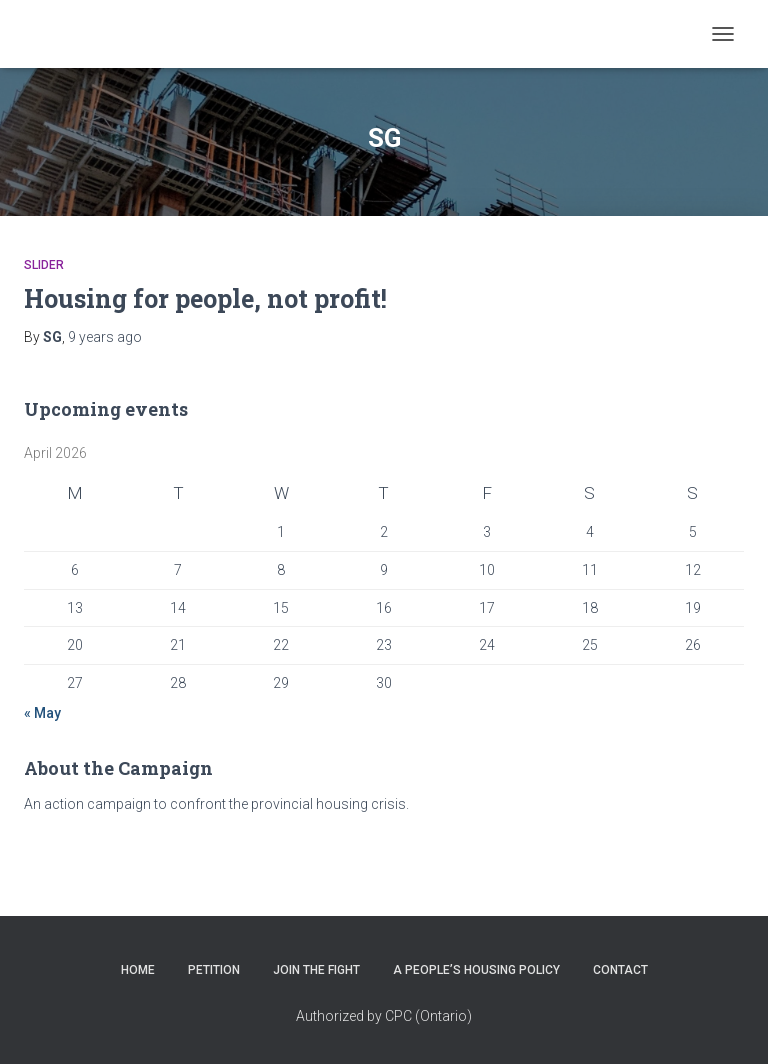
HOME (138, 970)
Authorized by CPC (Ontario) (384, 1016)
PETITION (214, 970)
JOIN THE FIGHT (316, 970)
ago (105, 337)
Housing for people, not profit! (205, 298)
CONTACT (620, 970)
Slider (44, 265)
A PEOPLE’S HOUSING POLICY (476, 970)
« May (42, 713)
